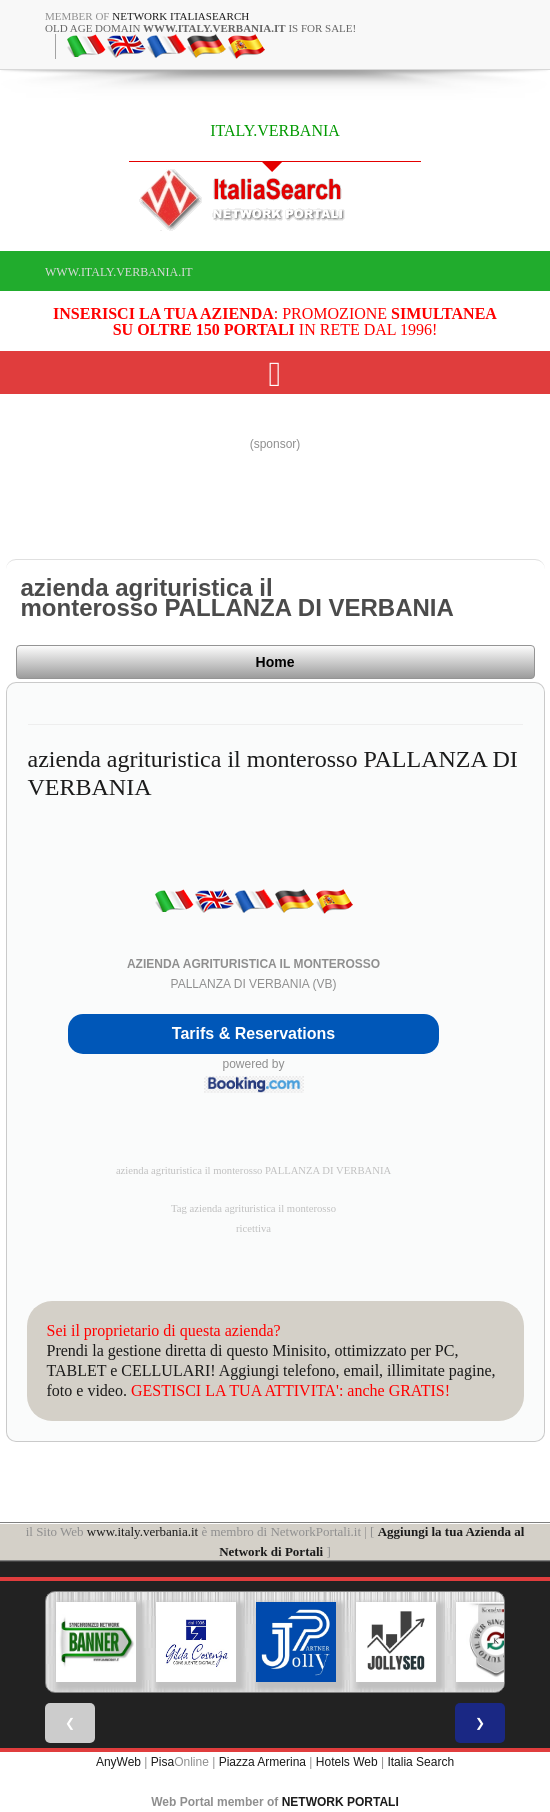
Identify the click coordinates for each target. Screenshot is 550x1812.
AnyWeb (118, 1762)
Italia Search (420, 1762)
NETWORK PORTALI (340, 1802)
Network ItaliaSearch (180, 16)
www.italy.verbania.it (118, 272)
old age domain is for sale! (200, 28)
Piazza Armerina (262, 1762)
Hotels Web (347, 1762)
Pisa (162, 1762)
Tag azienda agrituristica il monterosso (253, 1208)
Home (275, 662)
